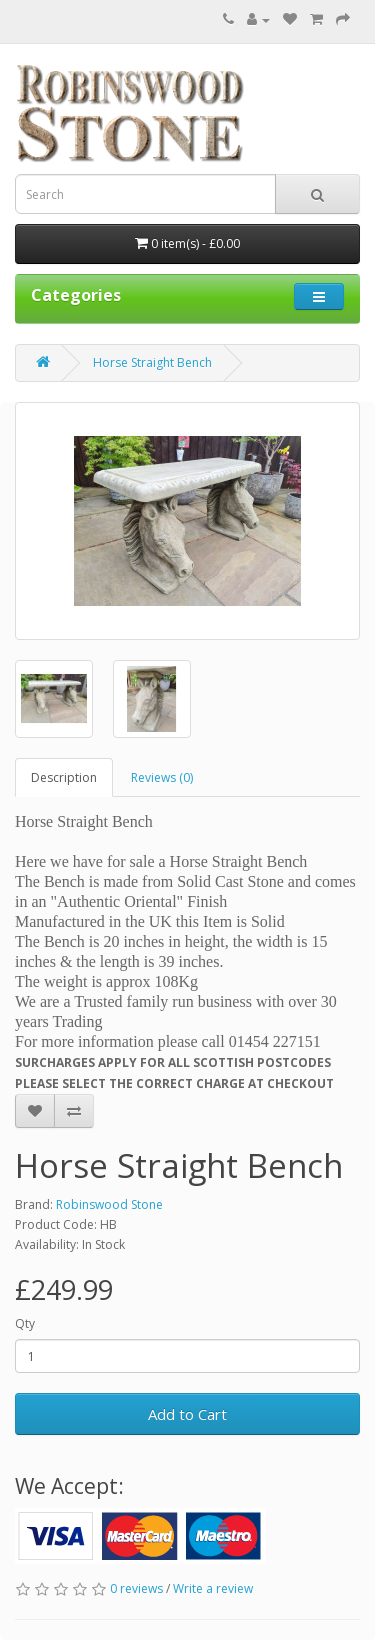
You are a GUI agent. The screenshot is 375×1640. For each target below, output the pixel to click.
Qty (25, 1323)
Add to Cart (187, 1414)
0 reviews (136, 1588)
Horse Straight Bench (152, 362)
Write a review (213, 1588)
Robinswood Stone (109, 1204)
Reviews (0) (162, 777)
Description (64, 777)
